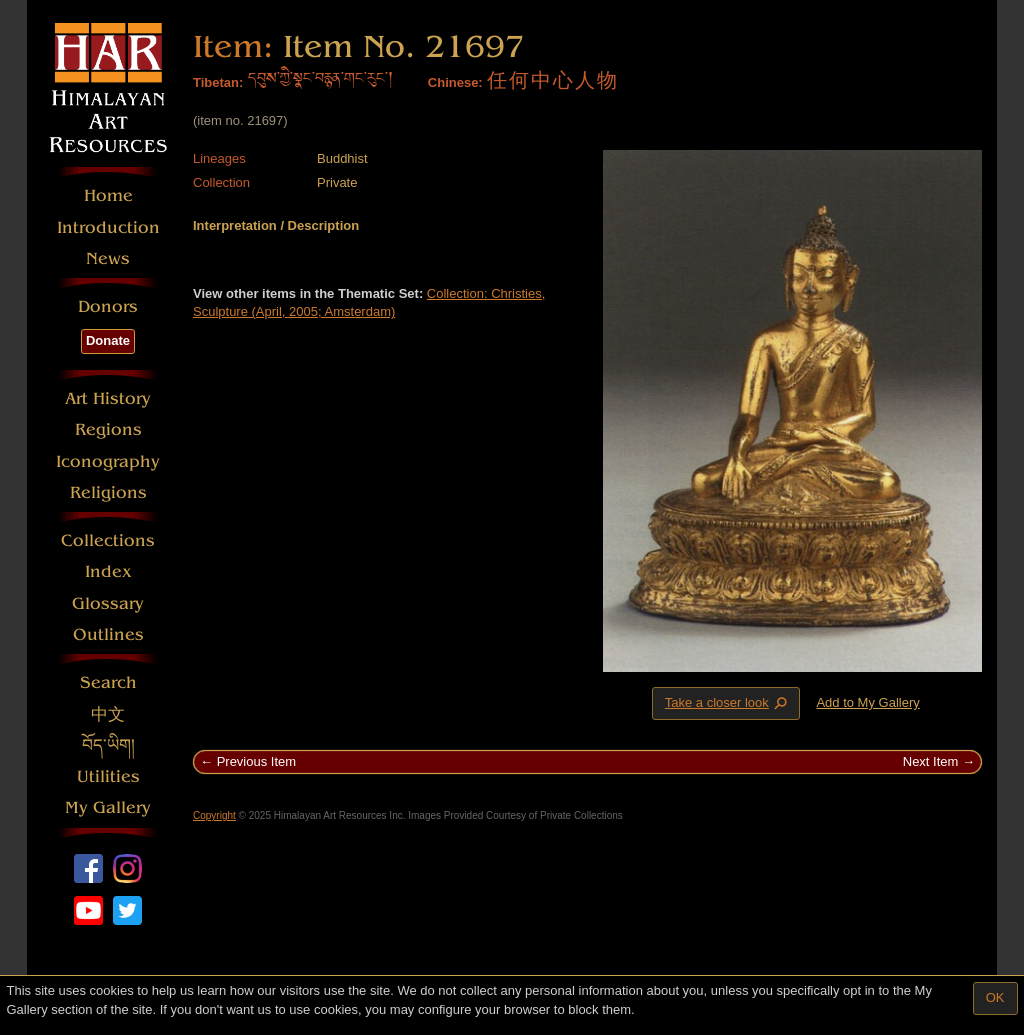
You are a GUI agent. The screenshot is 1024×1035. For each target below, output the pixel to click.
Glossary (108, 603)
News (108, 258)
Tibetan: (218, 82)
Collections (108, 540)
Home (108, 195)
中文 (108, 714)
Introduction (108, 227)
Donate (108, 340)
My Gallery (108, 807)
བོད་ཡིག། (108, 745)
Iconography (108, 461)
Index (108, 571)
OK (995, 997)
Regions (108, 429)
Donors (108, 306)
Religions (108, 492)
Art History (108, 398)
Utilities (108, 776)
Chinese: (455, 82)
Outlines (108, 634)
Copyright (214, 815)
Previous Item (256, 761)
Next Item (931, 761)
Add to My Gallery (867, 702)
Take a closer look (728, 703)
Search (108, 682)
